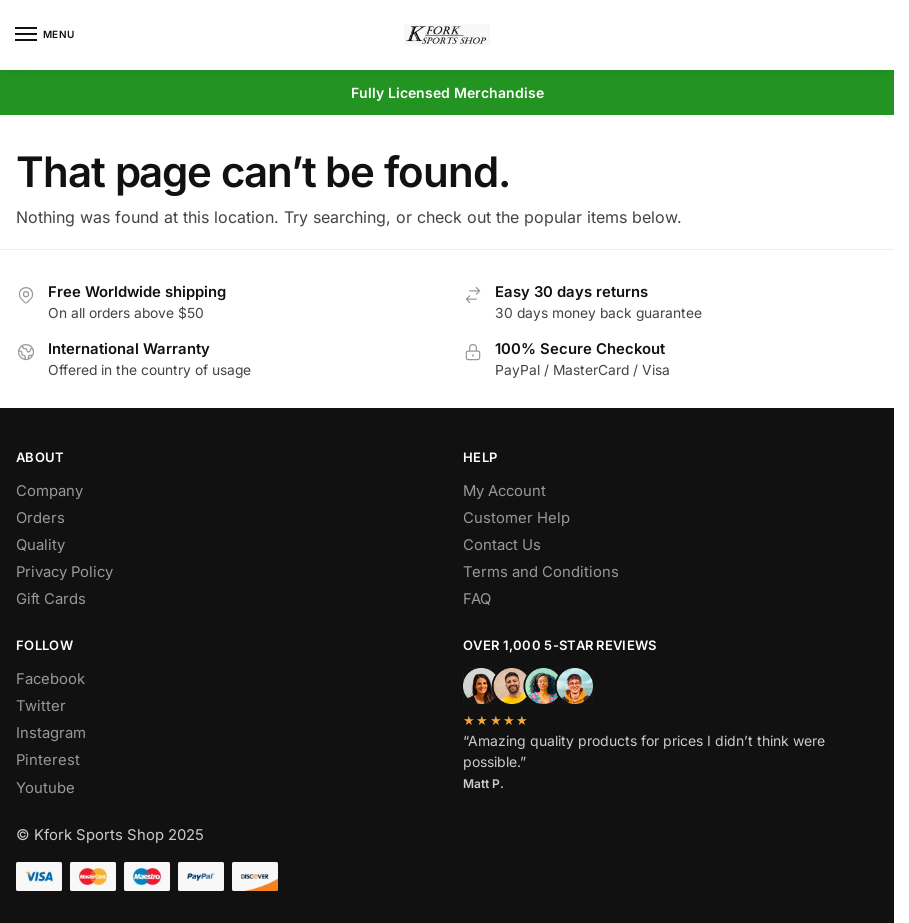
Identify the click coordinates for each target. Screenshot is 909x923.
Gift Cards (51, 599)
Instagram (51, 733)
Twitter (41, 706)
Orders (40, 518)
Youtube (45, 788)
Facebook (50, 679)
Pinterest (48, 760)
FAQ (477, 599)
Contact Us (502, 545)
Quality (40, 545)
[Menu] (45, 35)
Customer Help (516, 518)
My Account (504, 491)
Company (49, 491)
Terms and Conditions (541, 572)
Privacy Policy (64, 572)
